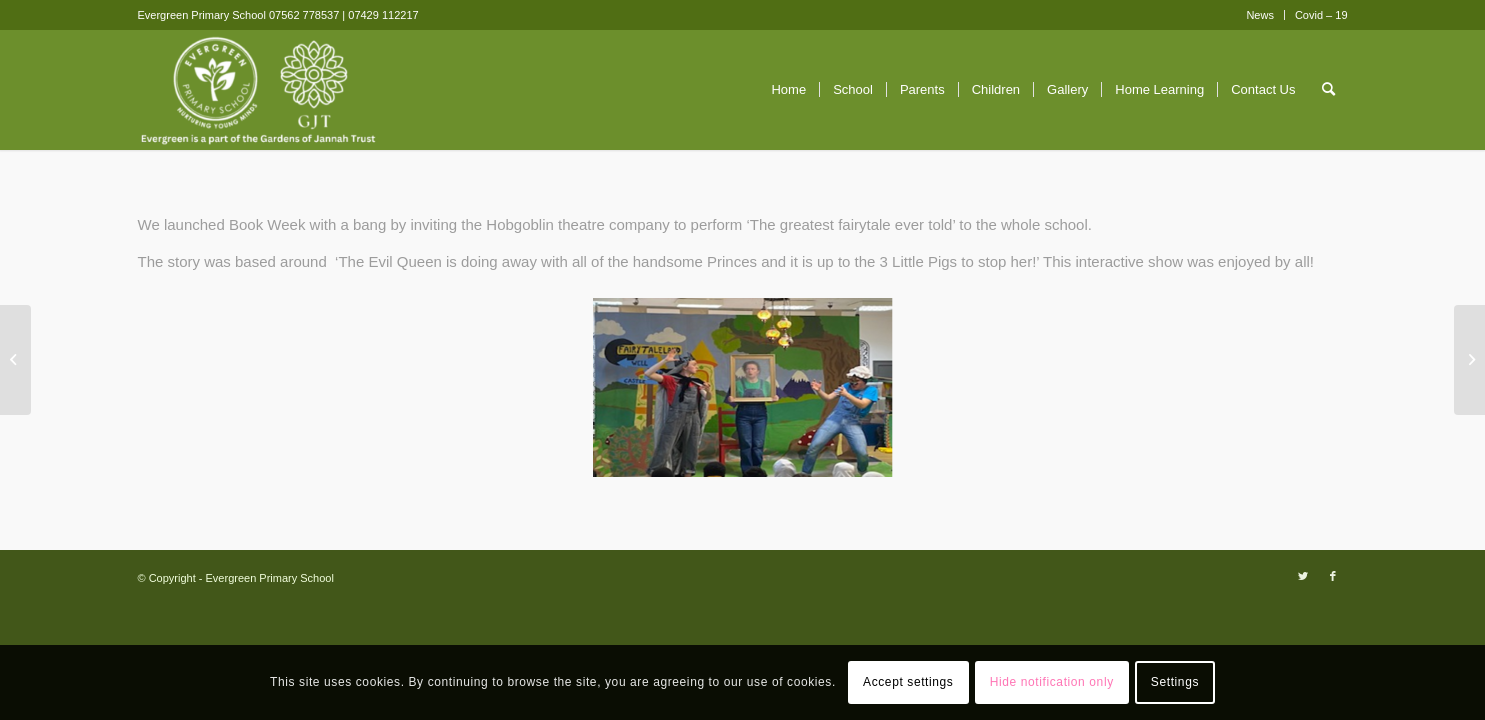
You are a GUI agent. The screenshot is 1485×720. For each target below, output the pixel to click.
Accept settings (908, 682)
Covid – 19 (1321, 15)
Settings (1175, 682)
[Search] (1328, 90)
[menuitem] (1260, 15)
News (1260, 15)
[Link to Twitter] (1303, 576)
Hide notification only (1052, 682)
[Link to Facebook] (1333, 576)
